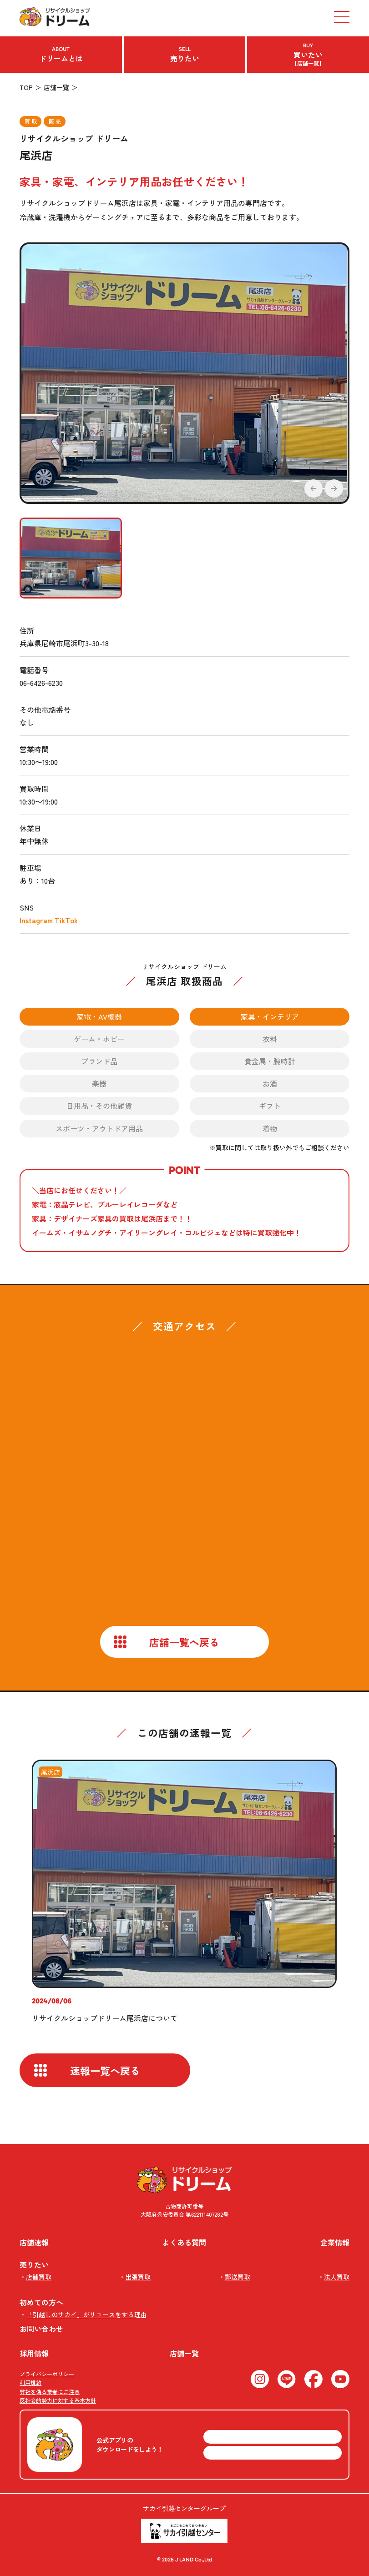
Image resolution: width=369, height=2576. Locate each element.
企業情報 (334, 2242)
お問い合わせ (41, 2328)
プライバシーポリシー (47, 2374)
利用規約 (30, 2382)
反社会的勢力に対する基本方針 (58, 2400)
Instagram (36, 920)
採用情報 (34, 2353)
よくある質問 (184, 2242)
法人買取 (336, 2276)
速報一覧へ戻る (105, 2070)
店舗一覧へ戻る (184, 1642)
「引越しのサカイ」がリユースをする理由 (86, 2314)
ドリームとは (61, 54)
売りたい (184, 54)
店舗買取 (38, 2276)
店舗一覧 (56, 87)
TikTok (66, 920)
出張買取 (138, 2276)
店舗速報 (34, 2242)
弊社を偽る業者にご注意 (50, 2391)
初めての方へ (41, 2302)
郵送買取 (237, 2276)
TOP (26, 87)
